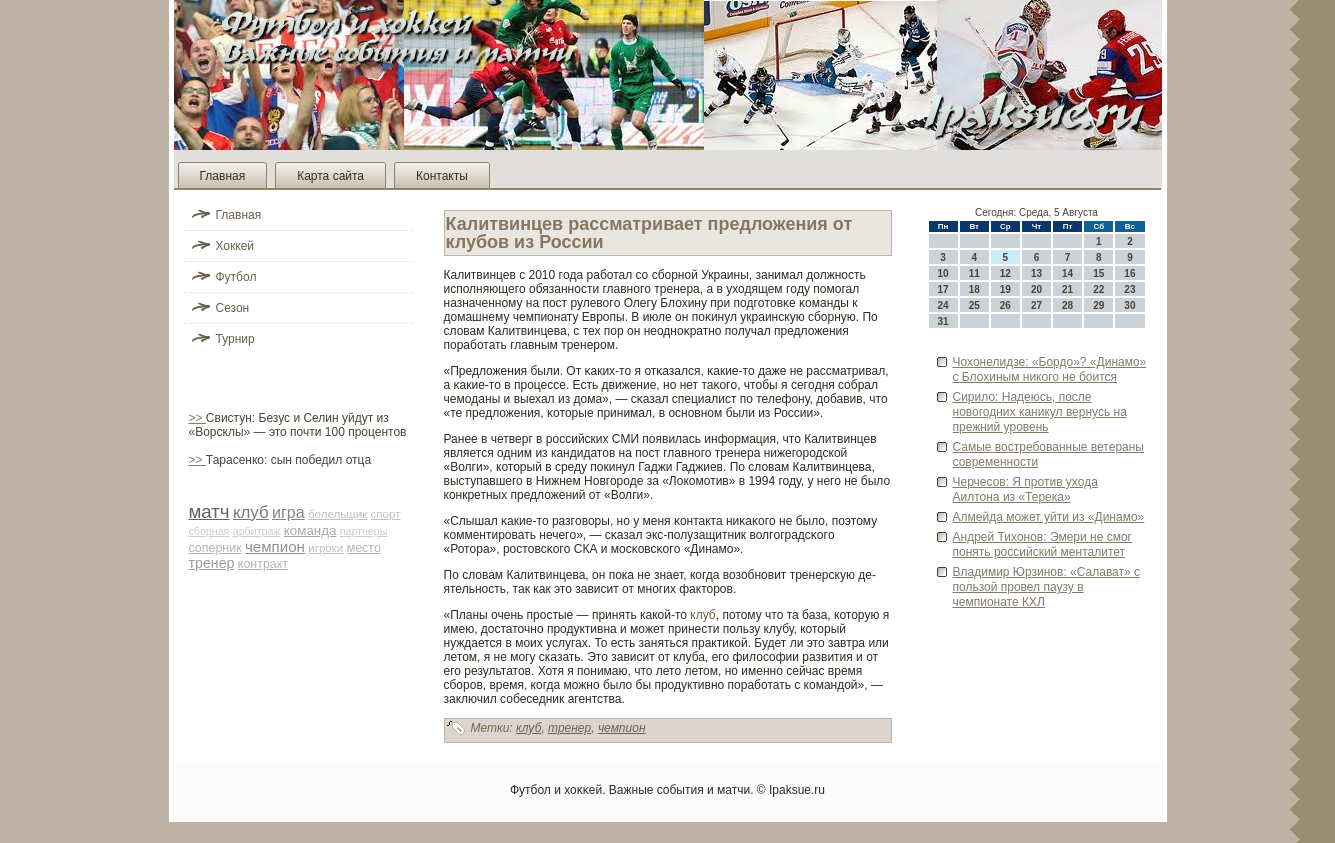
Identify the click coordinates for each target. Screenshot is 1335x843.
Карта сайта (330, 176)
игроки (325, 548)
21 (1067, 289)
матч (209, 511)
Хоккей (235, 246)
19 (1005, 289)
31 (943, 321)
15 (1098, 273)
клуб (251, 512)
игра (288, 512)
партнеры (364, 531)
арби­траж (257, 531)
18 (974, 289)
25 (974, 305)
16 (1129, 273)
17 (943, 289)
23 (1129, 289)
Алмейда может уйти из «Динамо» (1049, 517)
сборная (209, 531)
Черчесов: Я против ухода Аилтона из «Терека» (1025, 489)
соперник (215, 548)
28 (1067, 305)
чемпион (275, 546)
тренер (212, 563)
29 (1098, 305)
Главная (223, 176)
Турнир (235, 339)
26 (1005, 305)
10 (943, 273)
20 (1036, 289)
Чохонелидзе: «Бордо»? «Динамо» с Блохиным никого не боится (1050, 369)
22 (1098, 289)
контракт (263, 564)
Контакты (442, 176)
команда (310, 530)
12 (1005, 273)
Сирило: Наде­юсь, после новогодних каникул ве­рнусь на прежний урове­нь (1040, 412)
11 (974, 273)
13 (1036, 273)
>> (197, 418)
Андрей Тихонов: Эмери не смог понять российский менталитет (1042, 544)
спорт (386, 514)
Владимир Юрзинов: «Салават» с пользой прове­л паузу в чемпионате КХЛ (1047, 587)
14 (1067, 273)
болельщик (337, 514)
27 (1036, 305)
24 (943, 305)
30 (1129, 305)
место (364, 548)
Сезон (233, 308)
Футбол (236, 277)
